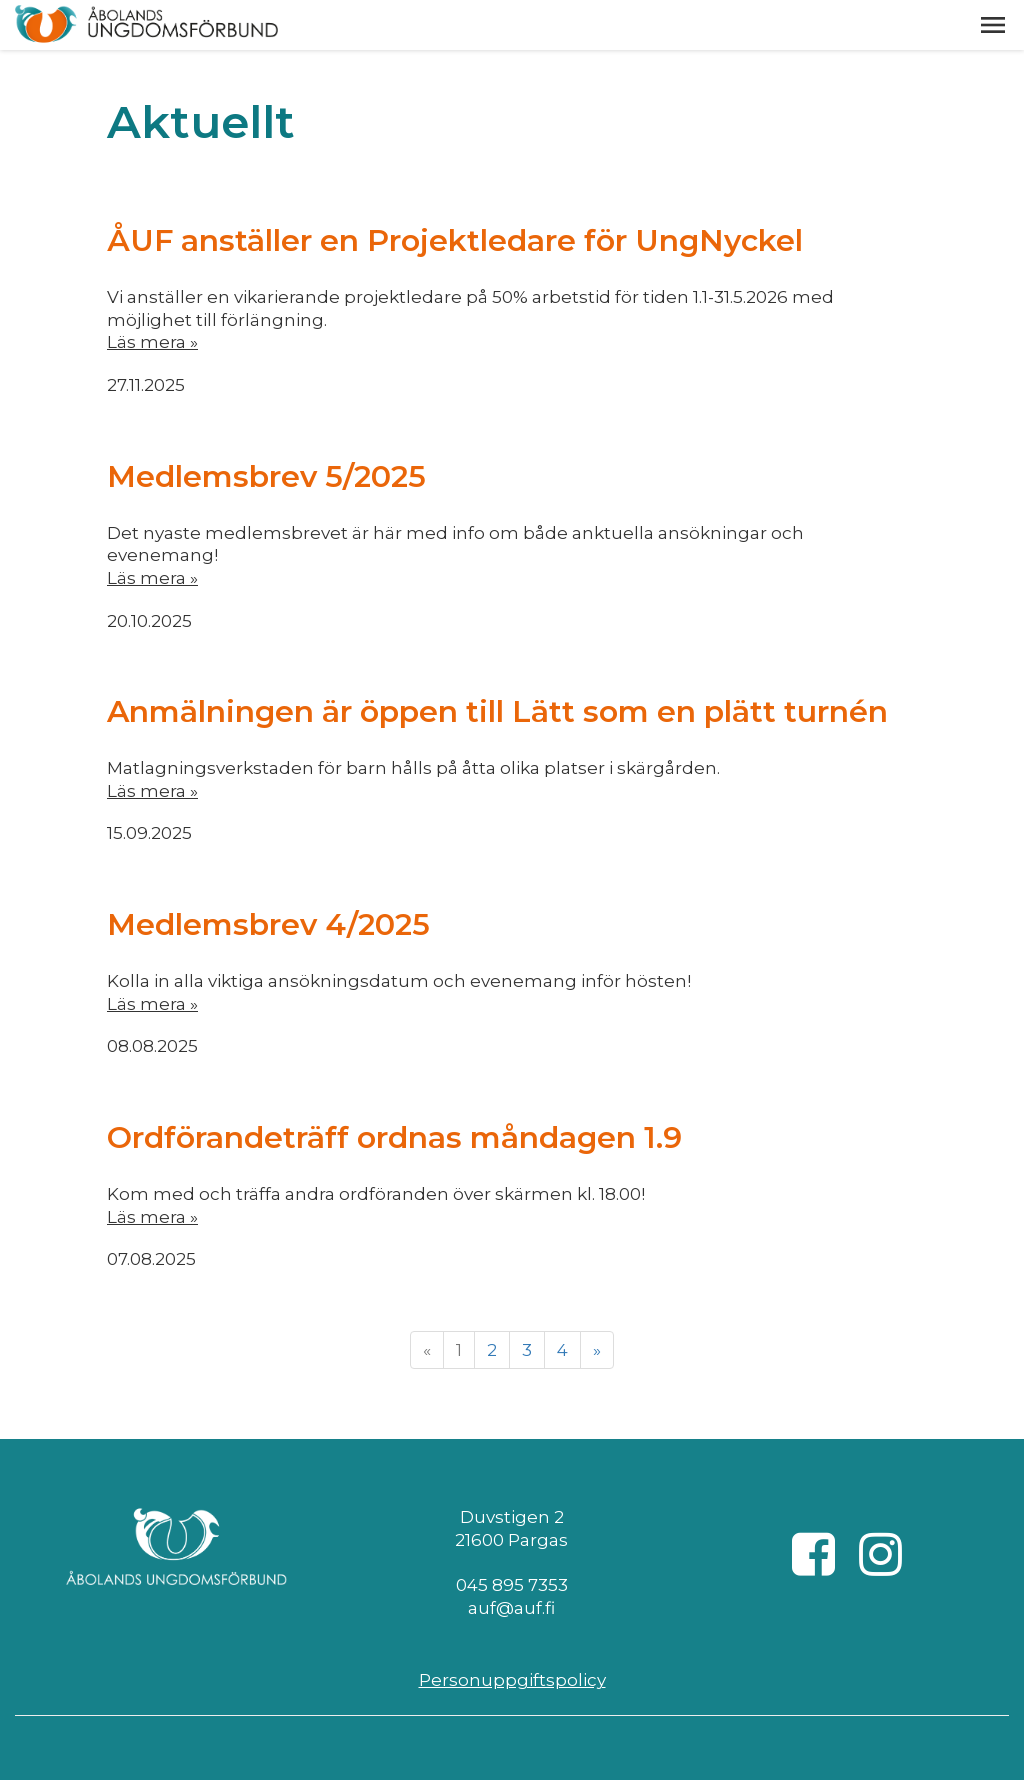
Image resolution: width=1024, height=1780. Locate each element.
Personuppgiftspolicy (512, 1680)
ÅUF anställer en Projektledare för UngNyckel (455, 240)
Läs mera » (152, 342)
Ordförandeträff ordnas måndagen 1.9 (394, 1137)
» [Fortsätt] (597, 1350)
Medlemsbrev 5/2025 (266, 476)
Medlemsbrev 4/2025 (268, 924)
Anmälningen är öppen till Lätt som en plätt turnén (497, 711)
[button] (993, 25)
